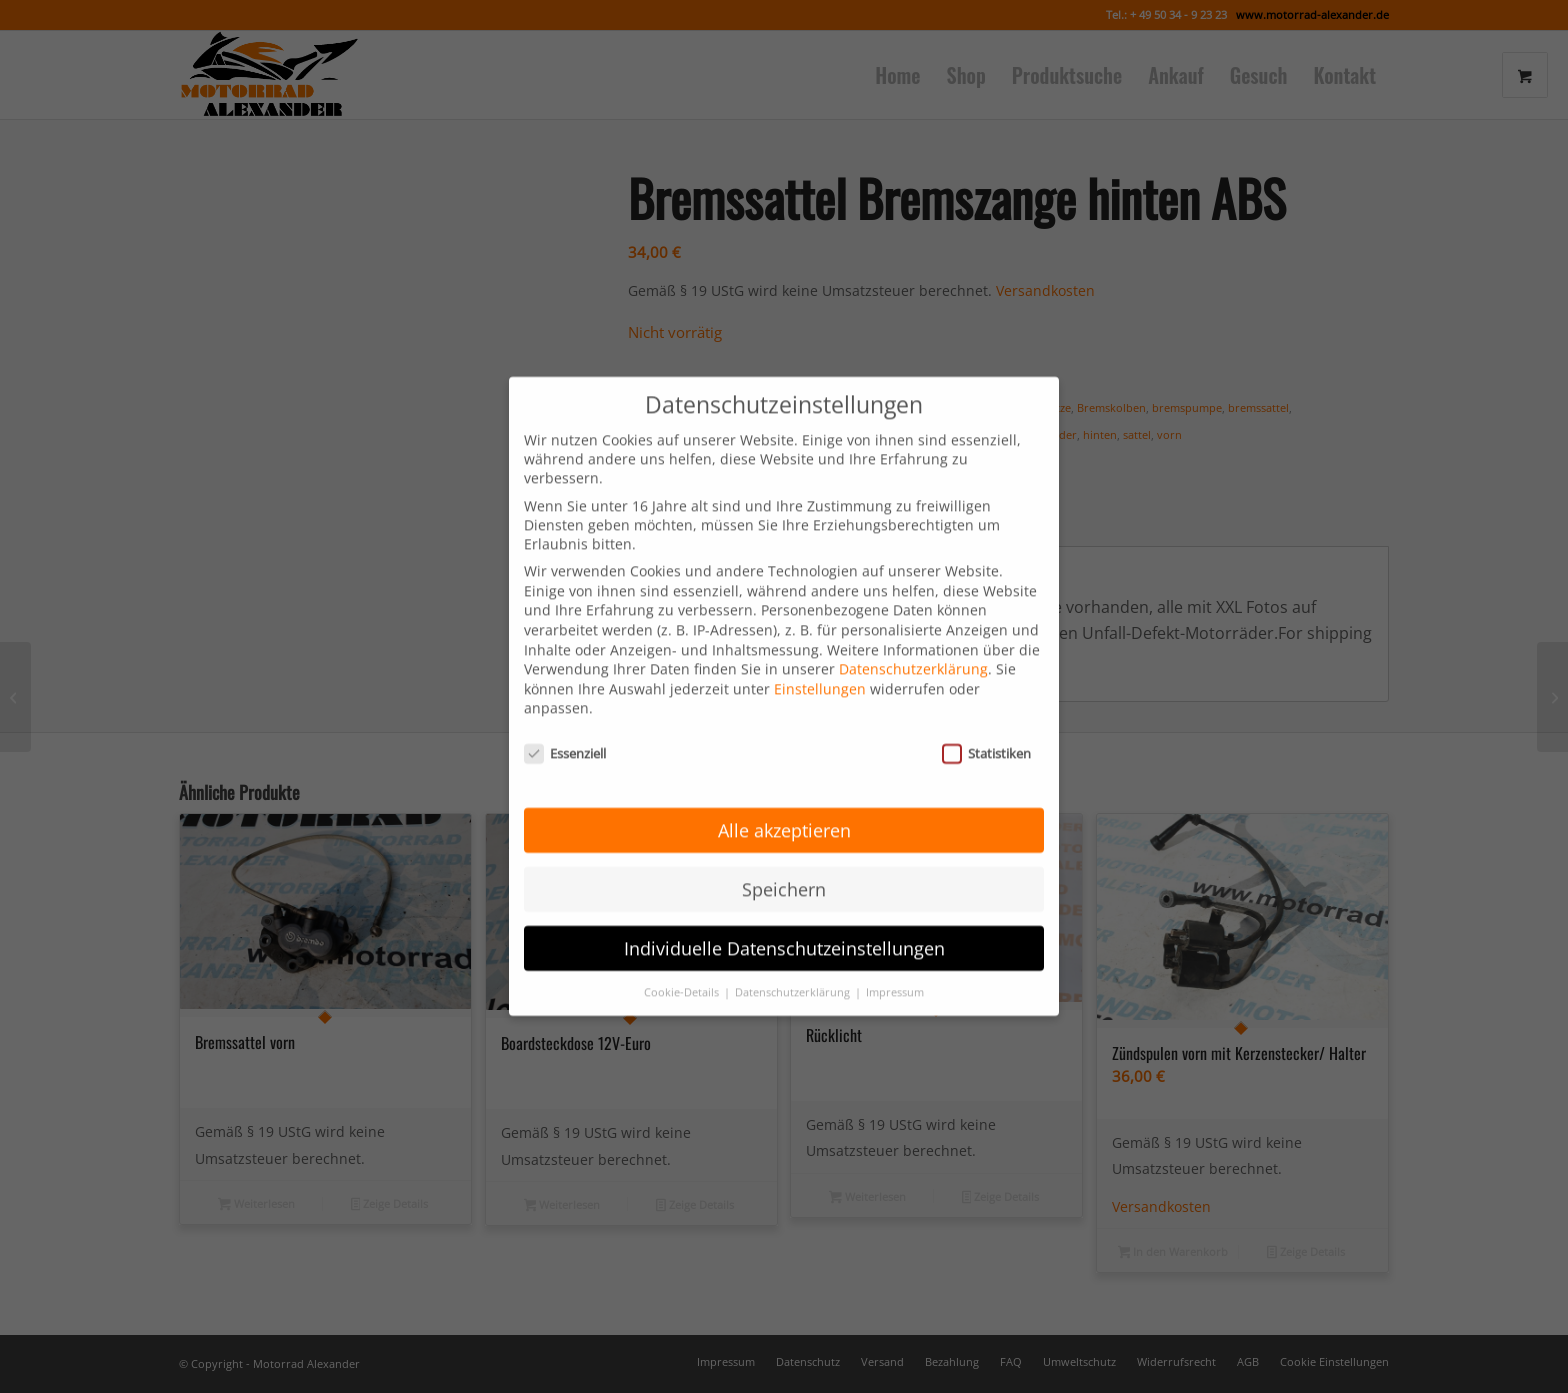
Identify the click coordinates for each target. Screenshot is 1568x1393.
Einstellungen (820, 663)
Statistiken (986, 728)
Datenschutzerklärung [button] (794, 966)
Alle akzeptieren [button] (784, 804)
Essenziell (565, 728)
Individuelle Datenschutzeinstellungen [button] (784, 922)
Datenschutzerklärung (913, 643)
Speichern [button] (784, 863)
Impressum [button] (895, 966)
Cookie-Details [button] (683, 966)
